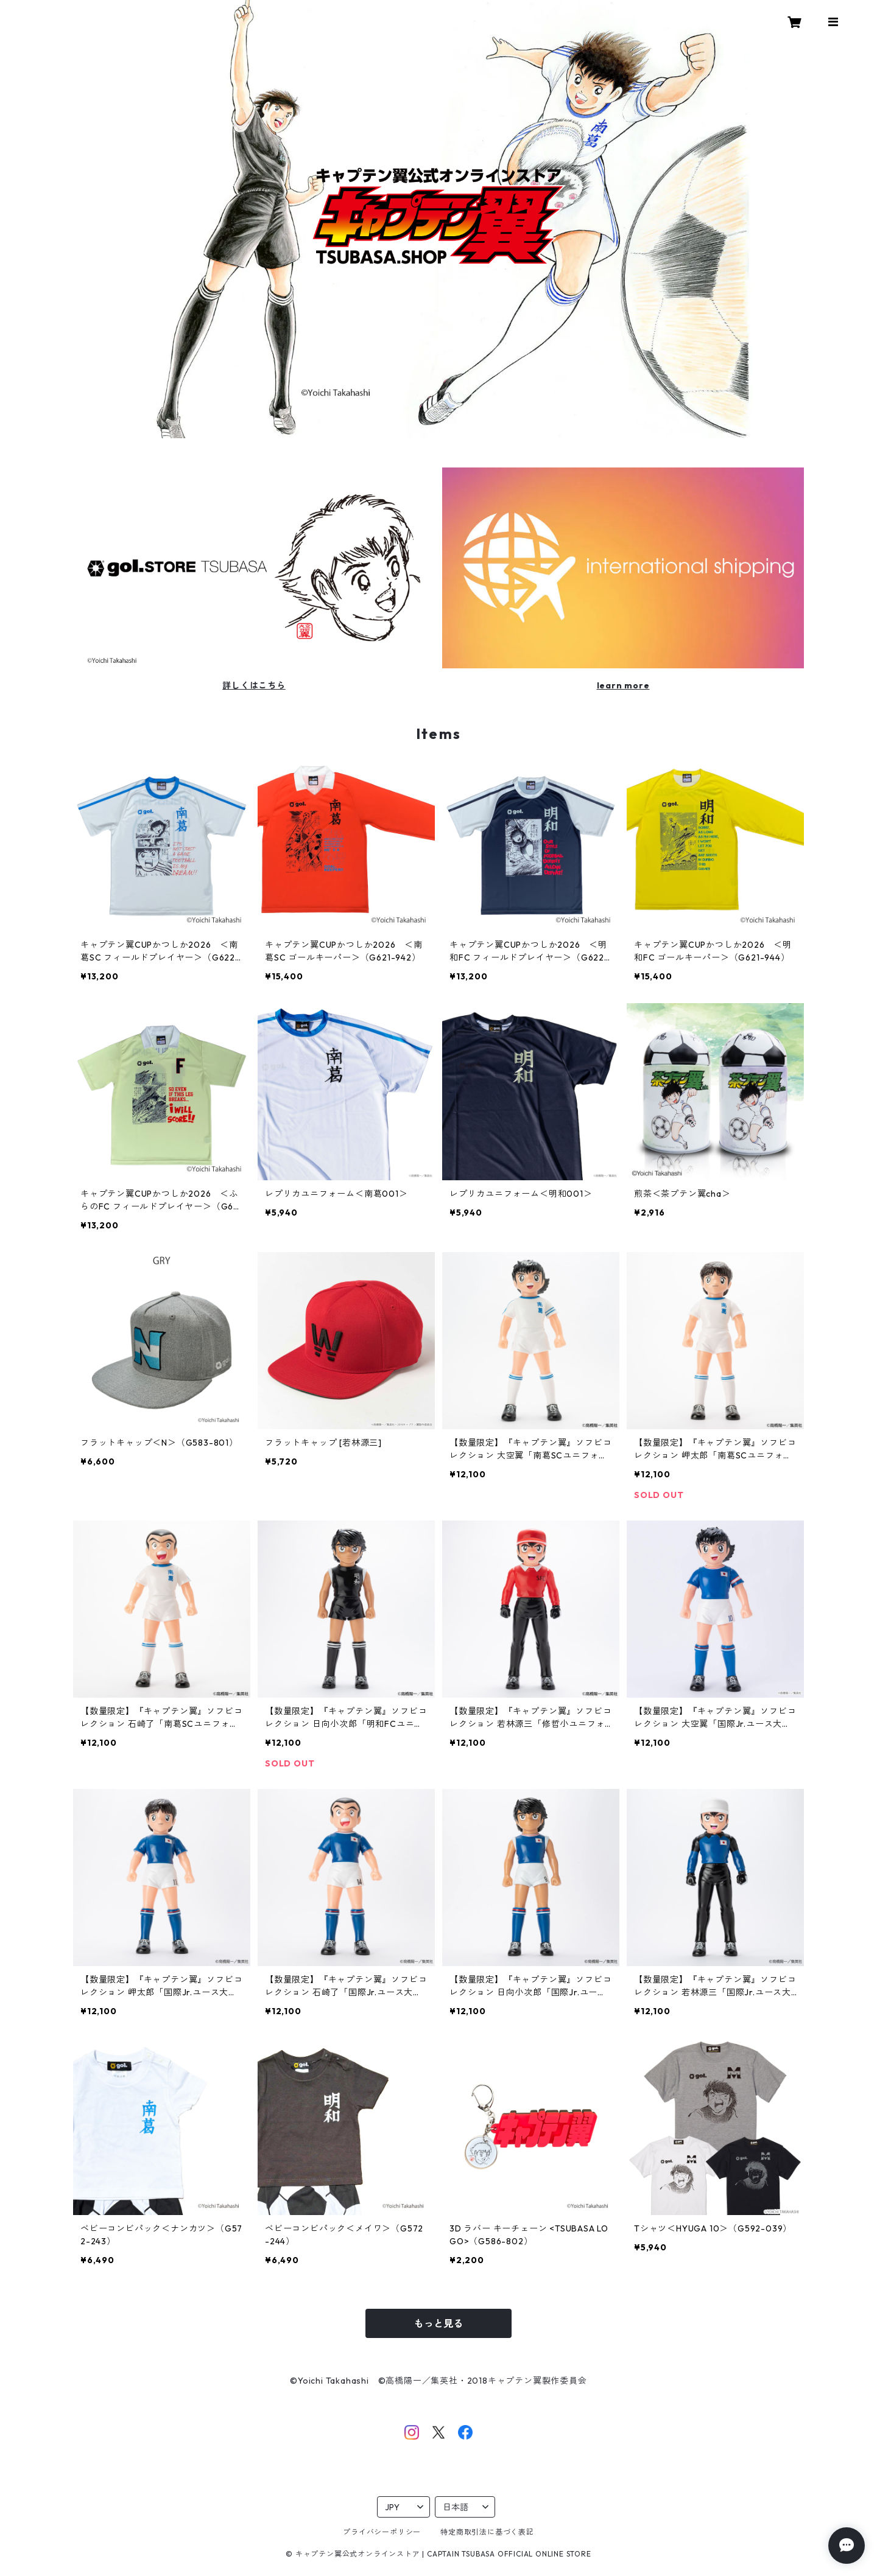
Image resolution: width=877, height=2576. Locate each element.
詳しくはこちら (254, 685)
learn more (623, 685)
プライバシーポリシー (382, 2531)
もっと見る (438, 2323)
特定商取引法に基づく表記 (487, 2531)
